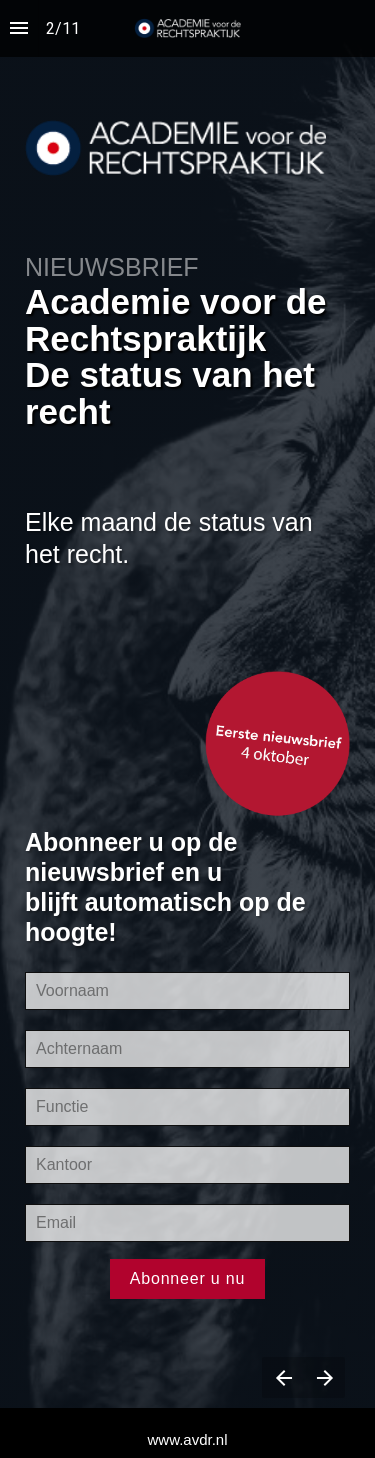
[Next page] (324, 1377)
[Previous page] (283, 1377)
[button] (188, 28)
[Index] (19, 28)
